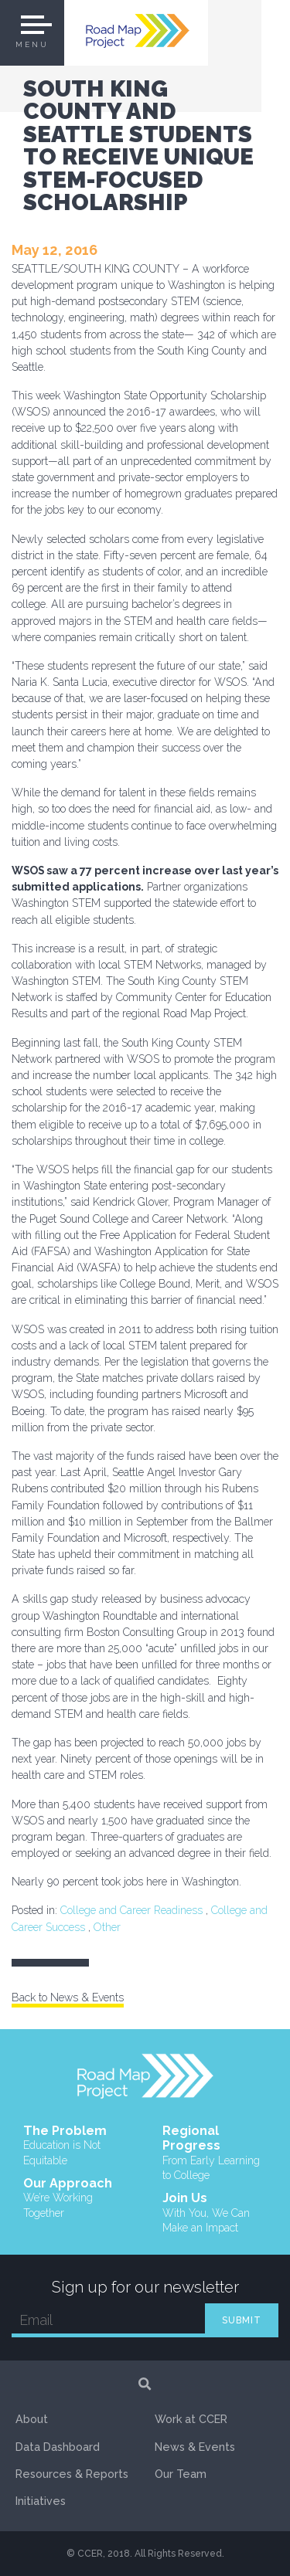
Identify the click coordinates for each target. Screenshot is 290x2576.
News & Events (195, 2447)
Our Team (180, 2474)
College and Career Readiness (131, 1910)
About (31, 2419)
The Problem (75, 2145)
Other (107, 1927)
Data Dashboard (57, 2447)
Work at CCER (191, 2419)
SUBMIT (241, 2320)
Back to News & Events (68, 1997)
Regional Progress (215, 2153)
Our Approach (75, 2198)
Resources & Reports (71, 2474)
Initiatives (40, 2501)
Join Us (215, 2213)
